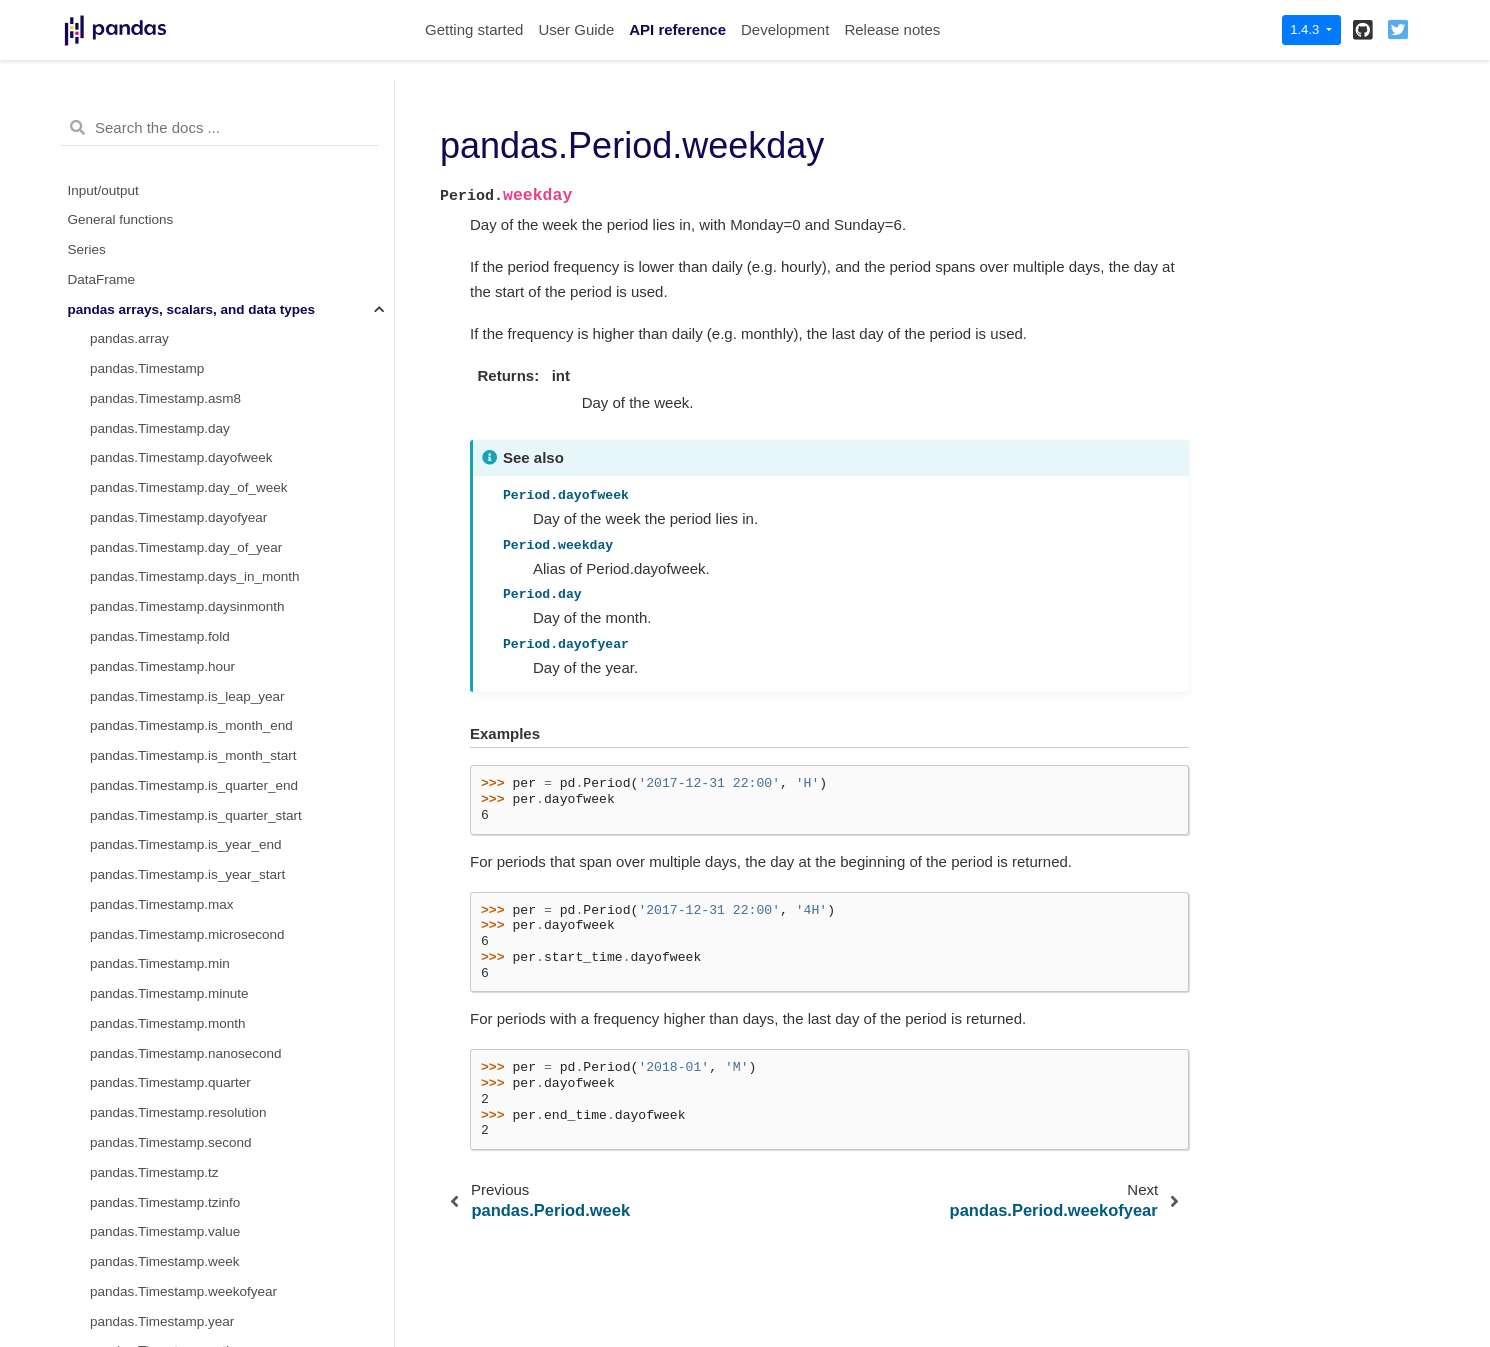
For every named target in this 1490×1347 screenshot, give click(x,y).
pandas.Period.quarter (157, 106)
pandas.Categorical (148, 1297)
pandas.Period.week (151, 225)
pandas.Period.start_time (165, 195)
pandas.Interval (136, 523)
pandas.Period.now (148, 374)
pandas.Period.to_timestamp (176, 433)
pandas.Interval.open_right (170, 791)
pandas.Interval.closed (157, 552)
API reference (677, 29)
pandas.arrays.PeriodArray (170, 463)
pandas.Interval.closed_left (170, 582)
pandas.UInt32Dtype (151, 1148)
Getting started (474, 29)
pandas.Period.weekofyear (170, 285)
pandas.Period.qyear (152, 136)
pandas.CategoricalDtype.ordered (191, 1267)
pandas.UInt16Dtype (151, 1118)
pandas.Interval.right (151, 850)
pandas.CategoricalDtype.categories (199, 1237)
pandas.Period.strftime (157, 404)
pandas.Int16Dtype (146, 999)
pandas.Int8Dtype (143, 969)
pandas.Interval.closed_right (174, 612)
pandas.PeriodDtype (151, 493)
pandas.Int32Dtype (146, 1029)
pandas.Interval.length (156, 701)
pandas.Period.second (157, 165)
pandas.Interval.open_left (166, 761)
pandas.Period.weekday (166, 255)
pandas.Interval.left (147, 671)
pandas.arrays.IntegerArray (172, 939)
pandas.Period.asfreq (154, 344)
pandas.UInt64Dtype (151, 1177)
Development (785, 29)
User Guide (576, 29)
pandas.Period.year (148, 314)
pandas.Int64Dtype (146, 1058)
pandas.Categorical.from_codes (185, 1326)
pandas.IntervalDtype (154, 910)
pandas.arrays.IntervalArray (173, 880)
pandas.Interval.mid (149, 731)
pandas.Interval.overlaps (163, 820)
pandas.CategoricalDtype (166, 1207)
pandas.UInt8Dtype (148, 1088)
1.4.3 (1306, 29)
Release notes (892, 29)
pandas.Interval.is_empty (165, 642)
